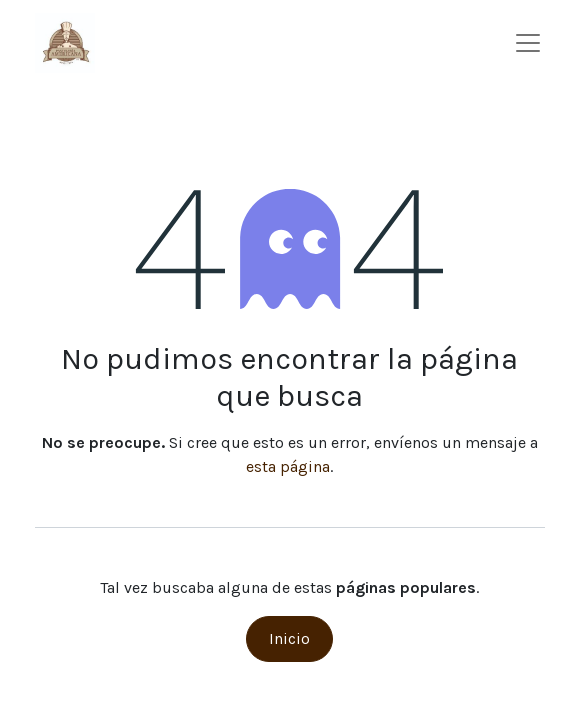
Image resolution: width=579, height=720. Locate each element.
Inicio (289, 638)
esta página (288, 466)
